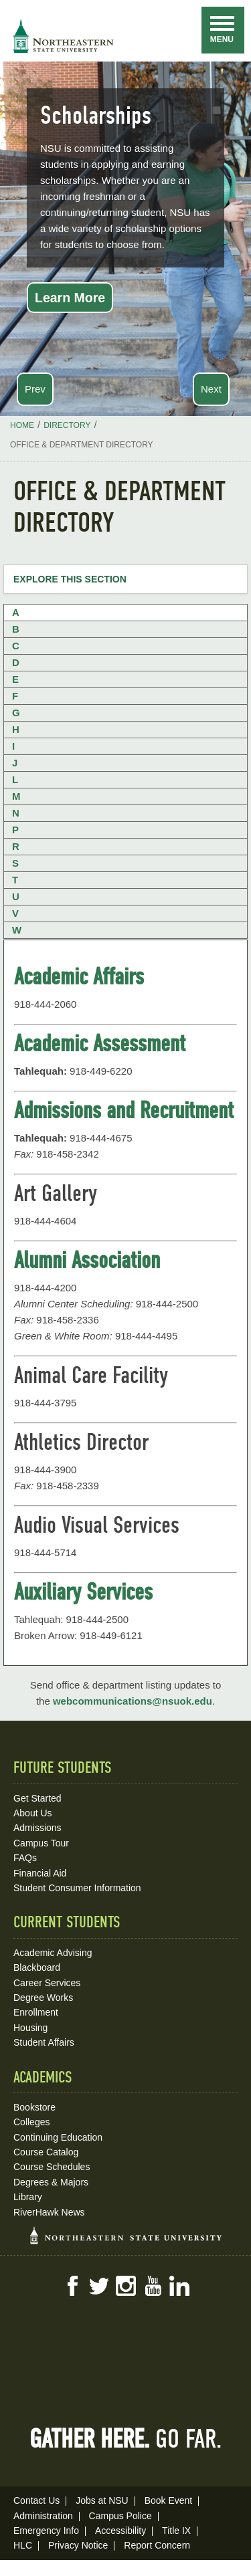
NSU (63, 36)
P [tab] (15, 829)
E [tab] (15, 679)
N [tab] (15, 813)
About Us (32, 1813)
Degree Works (43, 1997)
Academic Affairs (79, 976)
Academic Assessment (99, 1043)
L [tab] (15, 779)
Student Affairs (43, 2042)
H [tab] (15, 729)
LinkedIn (179, 2286)
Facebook (72, 2286)
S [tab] (15, 863)
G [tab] (16, 712)
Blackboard (36, 1967)
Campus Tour (41, 1843)
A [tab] (15, 612)
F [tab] (15, 696)
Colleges (31, 2122)
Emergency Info (46, 2530)
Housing (30, 2027)
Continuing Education (57, 2137)
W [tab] (16, 930)
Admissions (37, 1827)
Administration (43, 2515)
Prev (35, 389)
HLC (22, 2545)
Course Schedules (51, 2166)
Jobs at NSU (102, 2500)
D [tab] (15, 662)
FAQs (25, 1857)
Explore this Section (70, 579)
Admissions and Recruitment (124, 1110)
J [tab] (14, 762)
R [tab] (15, 846)
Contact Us (36, 2500)
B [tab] (15, 629)
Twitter (99, 2286)
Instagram (126, 2286)
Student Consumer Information (77, 1888)
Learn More (70, 297)
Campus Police (120, 2515)
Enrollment (35, 2012)
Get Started (37, 1798)
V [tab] (15, 913)
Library (27, 2196)
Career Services (46, 1982)
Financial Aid (39, 1873)
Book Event (169, 2500)
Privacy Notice (78, 2545)
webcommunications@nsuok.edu (132, 1701)
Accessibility (120, 2530)
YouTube (153, 2286)
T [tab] (15, 879)
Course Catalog (45, 2152)
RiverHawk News (49, 2212)
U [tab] (15, 896)
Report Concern (157, 2545)
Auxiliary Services (83, 1592)
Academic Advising (52, 1952)
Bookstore (34, 2107)
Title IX (176, 2530)
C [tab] (15, 645)
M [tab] (16, 796)
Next (211, 389)
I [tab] (13, 746)
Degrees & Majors (50, 2182)
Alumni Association (87, 1260)
